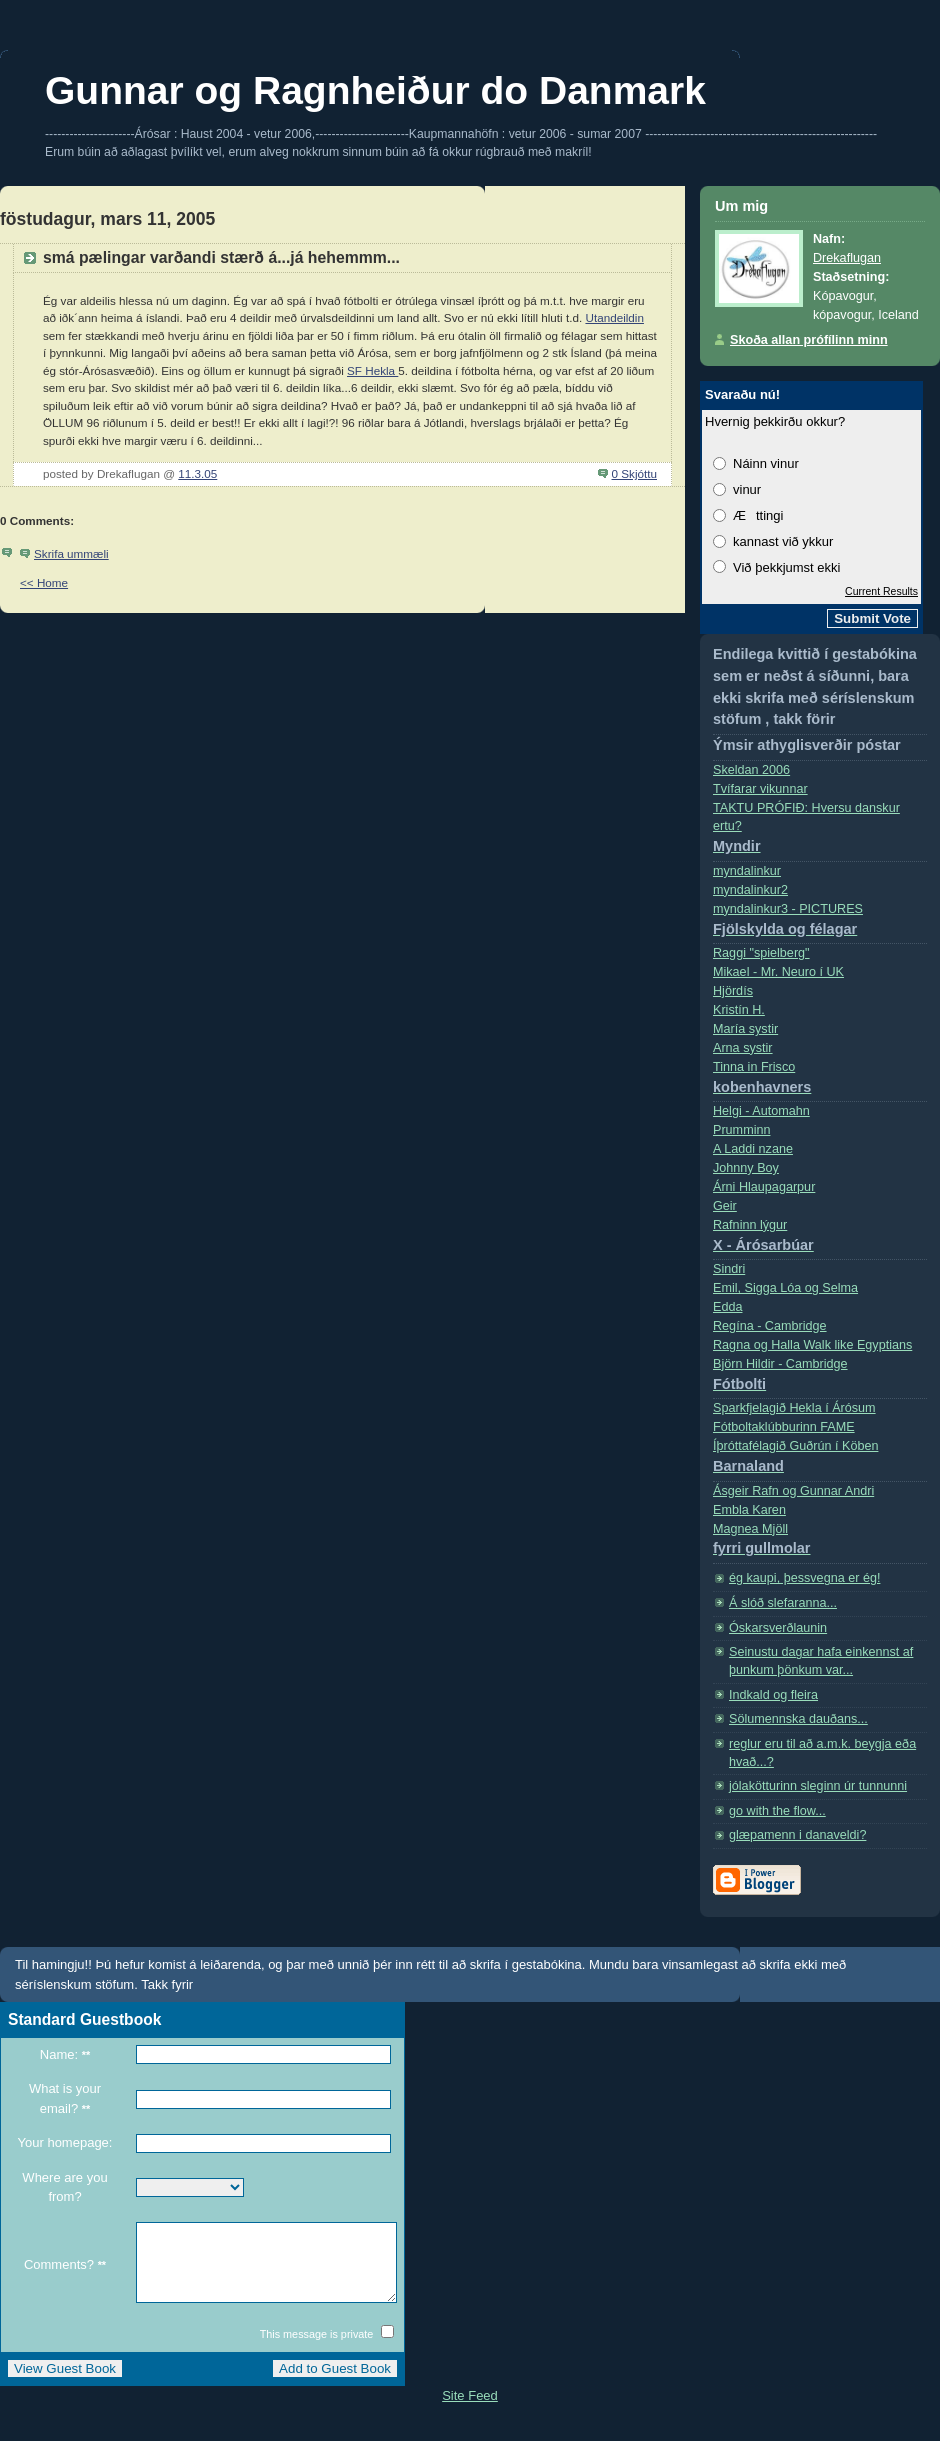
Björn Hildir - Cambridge (820, 1378)
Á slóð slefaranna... (783, 1603)
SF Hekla (372, 370)
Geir (725, 1206)
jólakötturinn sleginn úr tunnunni (818, 1786)
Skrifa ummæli (71, 553)
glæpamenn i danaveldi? (797, 1835)
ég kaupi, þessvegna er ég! (804, 1578)
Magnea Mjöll (820, 1543)
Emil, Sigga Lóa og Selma (785, 1288)
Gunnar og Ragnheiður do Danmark (375, 90)
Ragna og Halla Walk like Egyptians (812, 1345)
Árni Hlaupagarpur (764, 1187)
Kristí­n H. (739, 1010)
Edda (727, 1307)
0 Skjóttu (634, 473)
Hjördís (733, 991)
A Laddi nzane (753, 1149)
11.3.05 (197, 473)
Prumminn (741, 1130)
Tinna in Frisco (820, 1081)
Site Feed (470, 2410)
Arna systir (743, 1048)
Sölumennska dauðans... (798, 1719)
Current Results (881, 591)
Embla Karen (749, 1510)
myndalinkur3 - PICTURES (820, 923)
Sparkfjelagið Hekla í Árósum (794, 1408)
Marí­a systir (745, 1029)
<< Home (44, 582)
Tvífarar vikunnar (760, 789)
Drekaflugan (847, 258)
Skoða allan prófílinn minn (809, 340)
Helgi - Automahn (761, 1111)
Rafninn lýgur (820, 1239)
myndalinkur (747, 871)
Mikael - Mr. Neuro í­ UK (778, 972)
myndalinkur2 (750, 890)
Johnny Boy (746, 1168)
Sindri (729, 1269)
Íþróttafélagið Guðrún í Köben (820, 1460)
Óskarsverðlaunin (778, 1628)
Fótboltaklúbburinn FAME (784, 1427)
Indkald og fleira (773, 1695)
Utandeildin (614, 317)
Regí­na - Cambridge (770, 1326)
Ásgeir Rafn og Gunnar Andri (793, 1491)
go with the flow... (777, 1811)
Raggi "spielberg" (761, 953)
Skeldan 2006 (751, 770)
